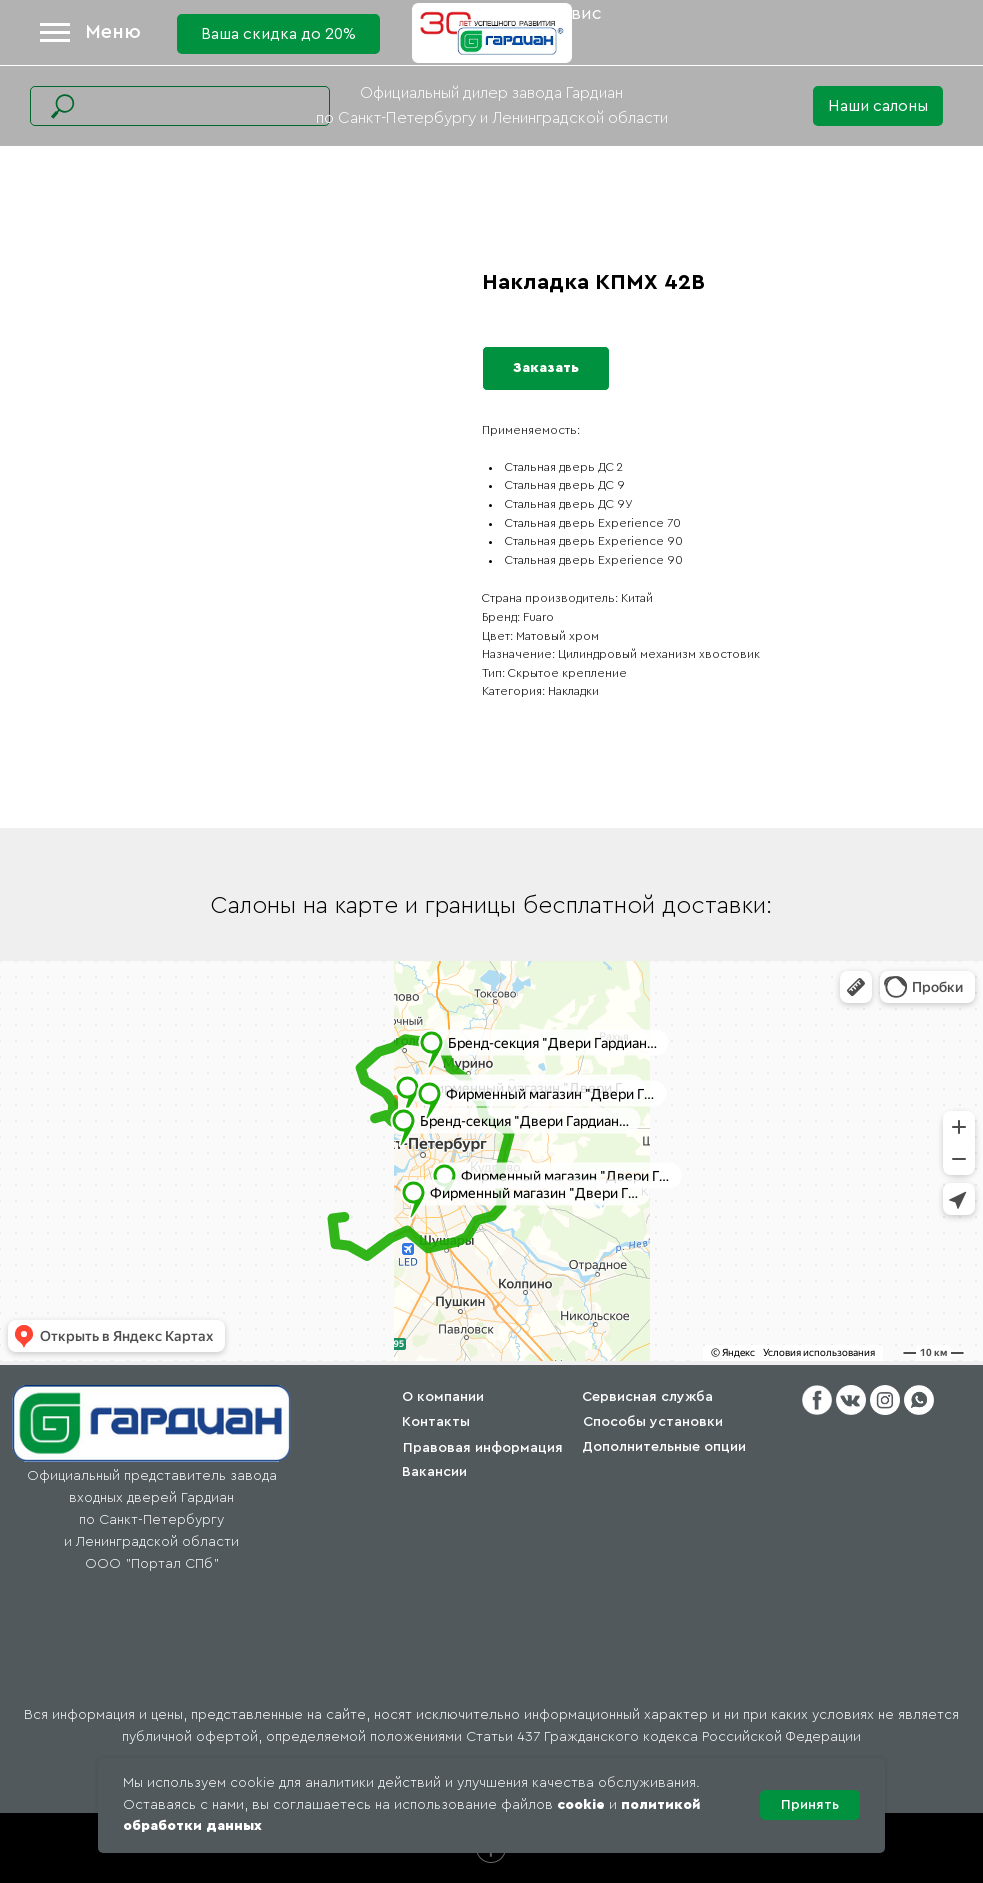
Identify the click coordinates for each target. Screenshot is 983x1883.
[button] (878, 106)
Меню (113, 32)
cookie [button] (581, 1805)
